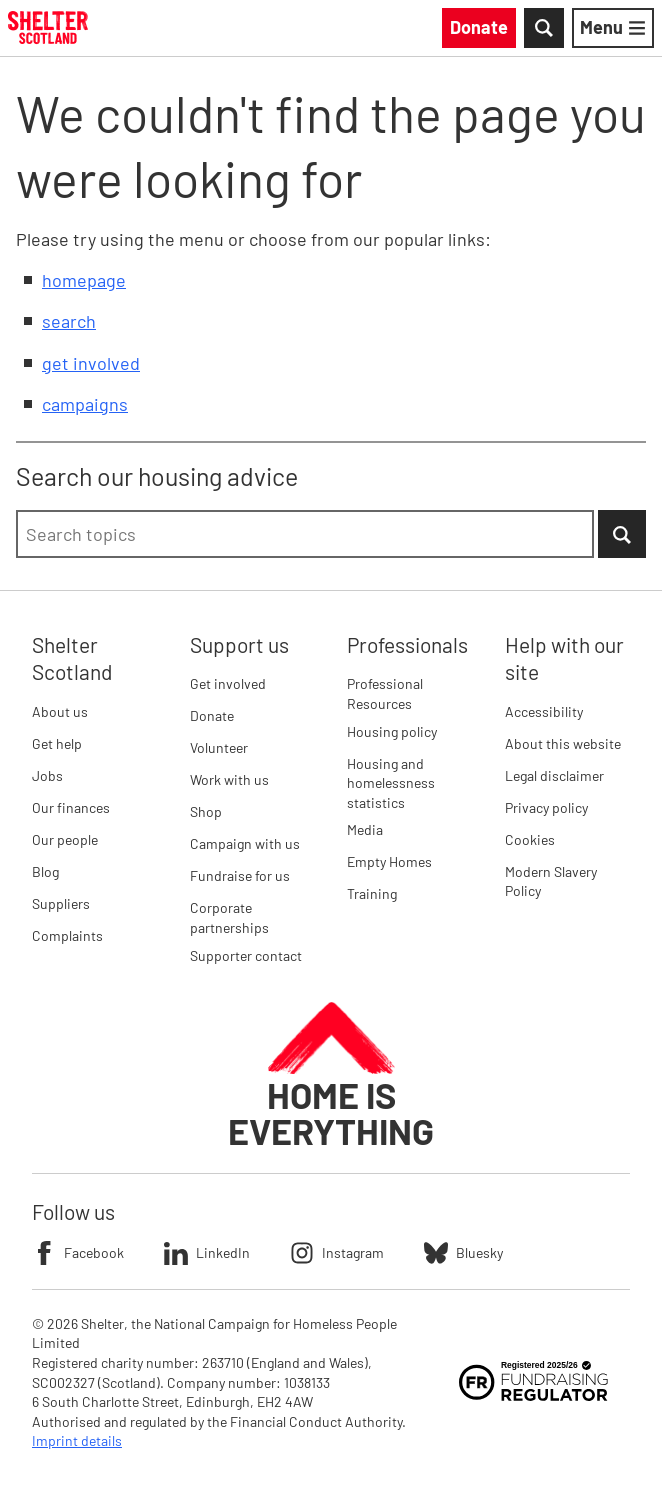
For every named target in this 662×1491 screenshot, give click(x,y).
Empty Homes (389, 861)
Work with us (229, 779)
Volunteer (219, 747)
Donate (212, 715)
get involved (91, 363)
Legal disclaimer (554, 775)
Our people (65, 839)
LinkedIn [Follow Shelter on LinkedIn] (207, 1253)
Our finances (71, 807)
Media (365, 829)
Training (372, 893)
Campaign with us (245, 843)
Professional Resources (385, 693)
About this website (563, 743)
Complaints (67, 935)
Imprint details (77, 1440)
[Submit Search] (622, 534)
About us (60, 711)
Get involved (228, 683)
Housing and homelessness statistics (391, 783)
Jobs (47, 775)
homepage (84, 280)
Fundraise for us (240, 875)
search (69, 321)
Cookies (530, 839)
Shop (206, 811)
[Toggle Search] (544, 28)
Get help (57, 743)
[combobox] (305, 534)
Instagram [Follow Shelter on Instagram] (337, 1253)
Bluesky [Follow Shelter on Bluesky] (463, 1253)
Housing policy (392, 731)
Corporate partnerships (229, 917)
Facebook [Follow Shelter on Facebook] (78, 1253)
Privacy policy (546, 807)
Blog (45, 871)
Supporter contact (246, 955)
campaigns (85, 404)
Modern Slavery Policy (551, 881)
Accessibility (544, 711)
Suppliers (61, 903)
